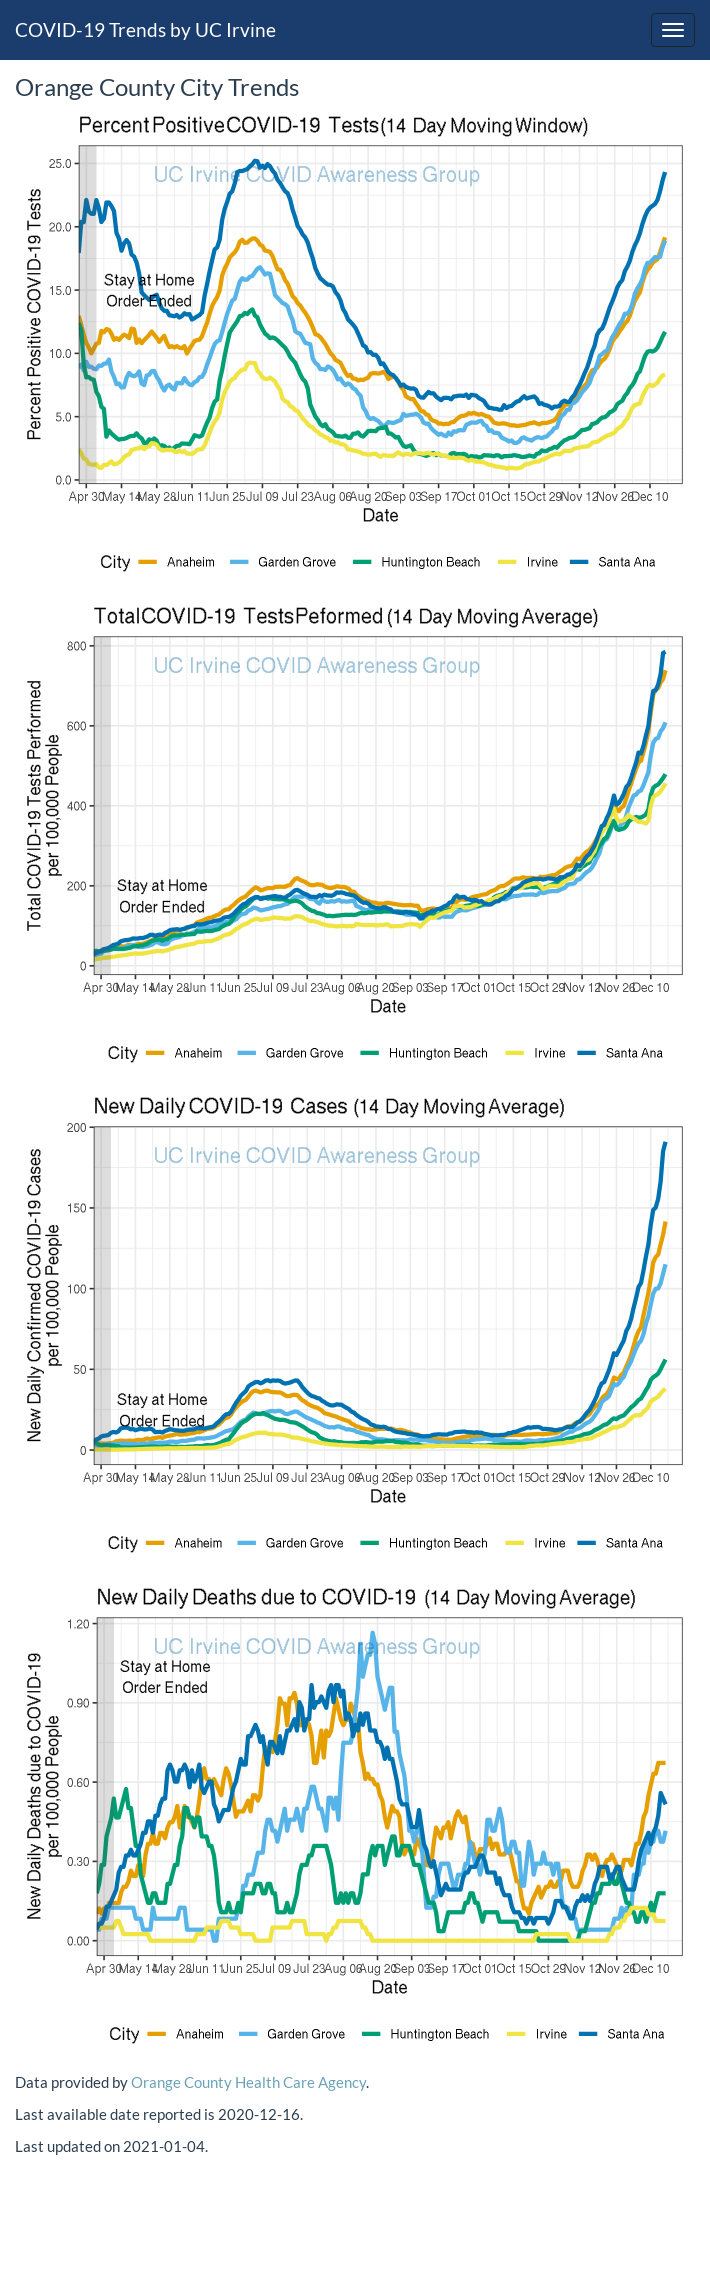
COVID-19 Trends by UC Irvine (145, 29)
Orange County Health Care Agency (248, 2082)
